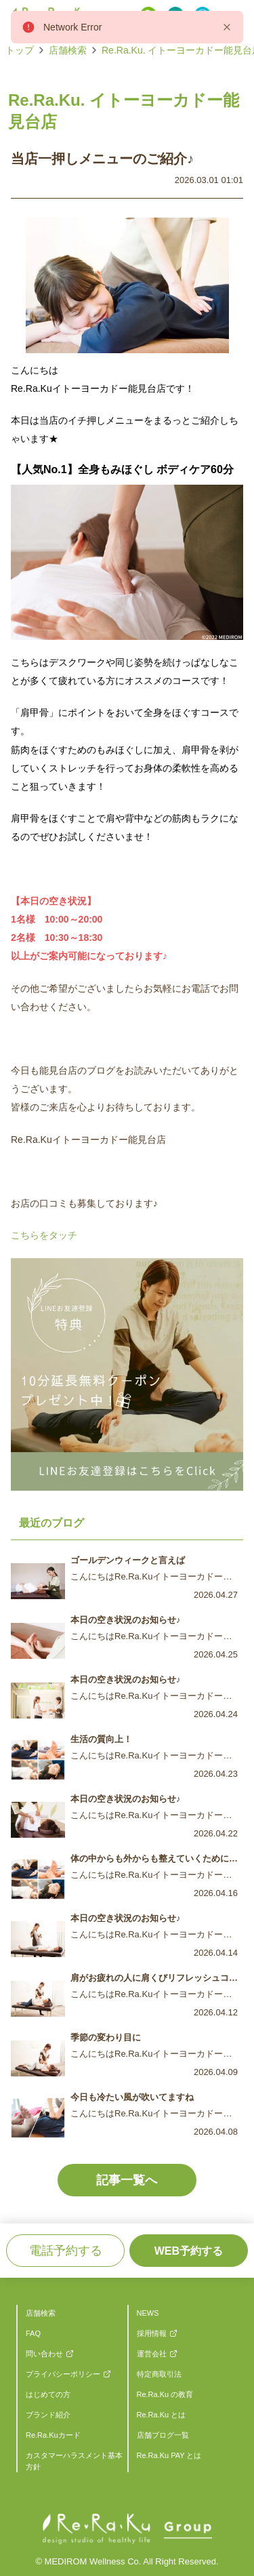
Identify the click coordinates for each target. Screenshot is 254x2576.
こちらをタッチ (44, 1235)
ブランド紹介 (48, 2415)
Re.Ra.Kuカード (53, 2435)
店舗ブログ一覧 (163, 2435)
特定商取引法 (159, 2374)
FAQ (33, 2333)
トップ (19, 50)
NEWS (148, 2313)
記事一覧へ (126, 2180)
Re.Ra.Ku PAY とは (169, 2455)
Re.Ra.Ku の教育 (165, 2394)
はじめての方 (48, 2394)
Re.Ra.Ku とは (161, 2415)
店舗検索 (68, 50)
